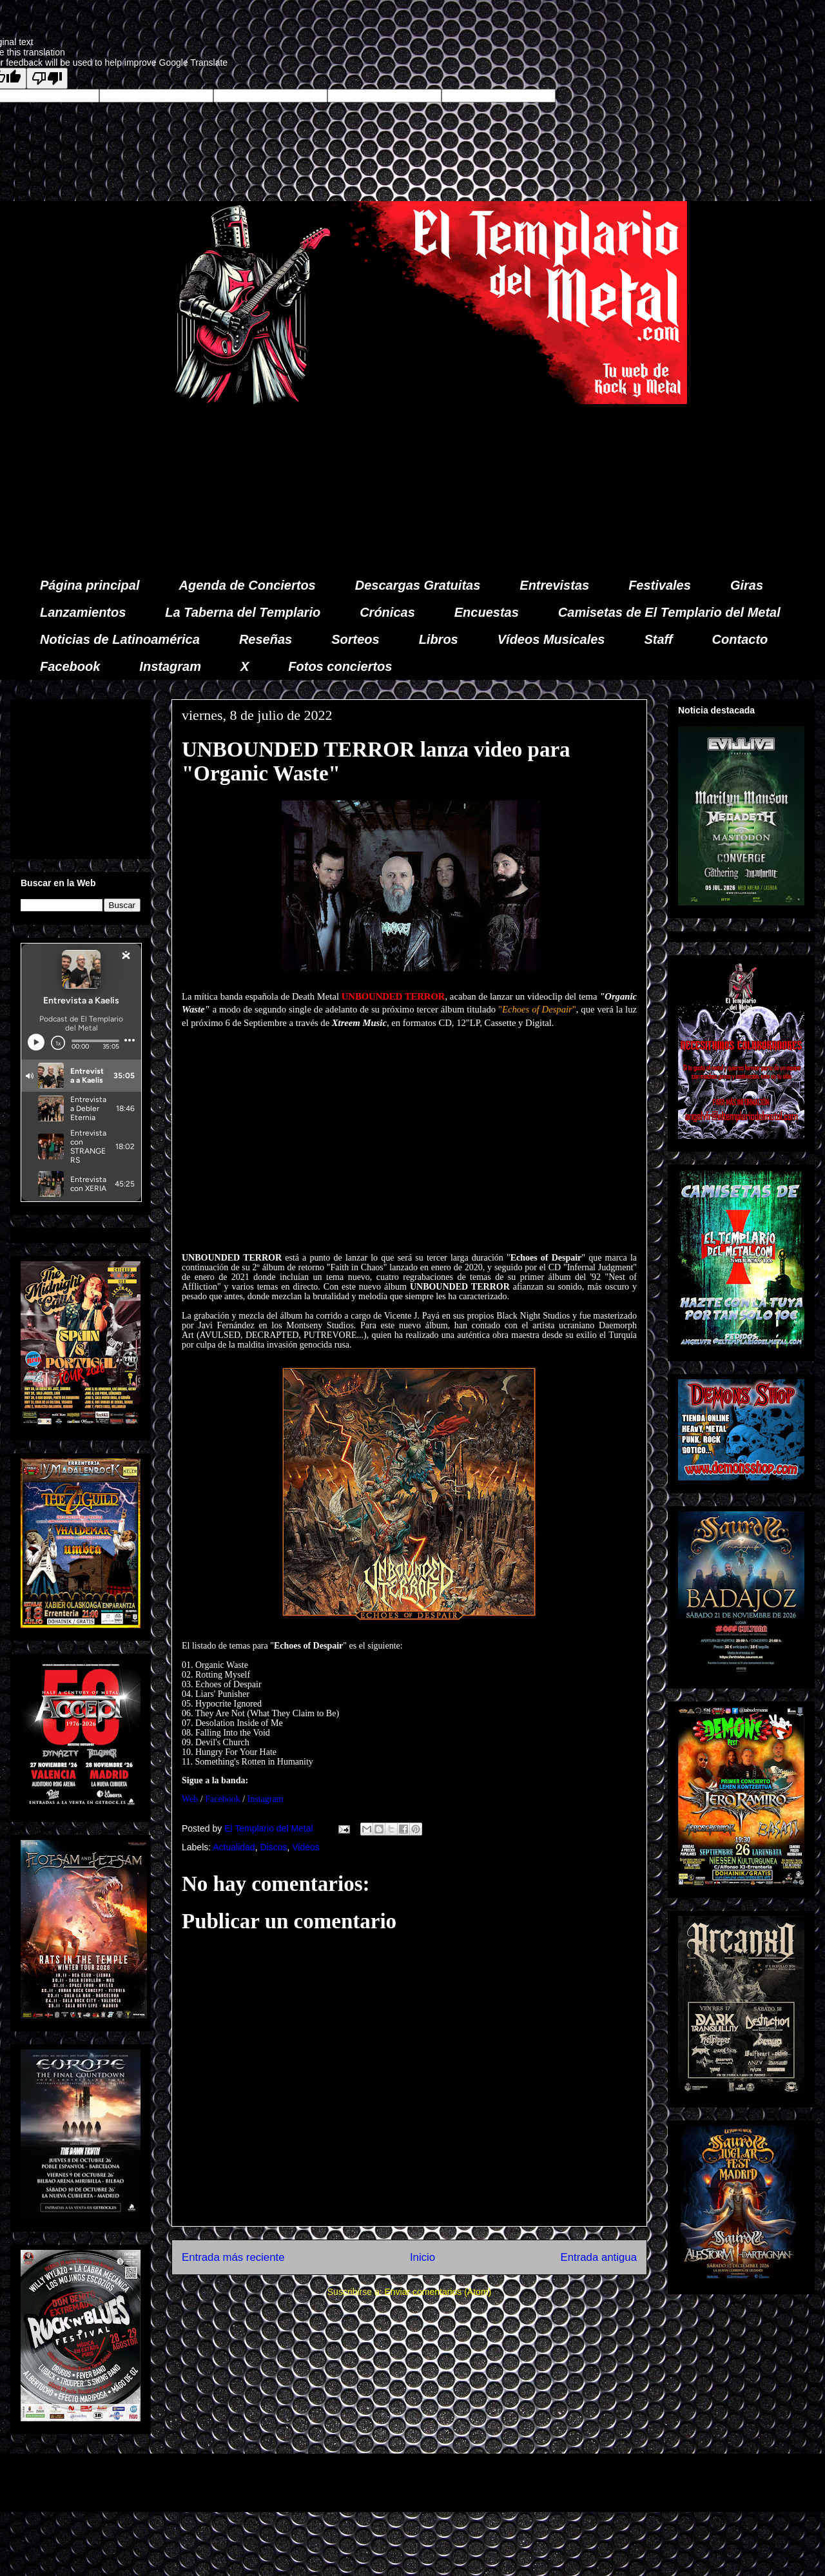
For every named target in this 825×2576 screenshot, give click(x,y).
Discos (273, 1847)
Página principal (89, 585)
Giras (746, 585)
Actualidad (234, 1847)
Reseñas (265, 639)
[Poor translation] (47, 78)
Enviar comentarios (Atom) (437, 2292)
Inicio (422, 2257)
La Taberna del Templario (242, 612)
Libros (438, 639)
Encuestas (486, 612)
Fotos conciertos (340, 666)
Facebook (70, 666)
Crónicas (387, 612)
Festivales (659, 585)
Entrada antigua (599, 2257)
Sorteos (355, 639)
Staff (659, 639)
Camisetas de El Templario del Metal (669, 612)
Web (190, 1799)
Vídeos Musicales (551, 639)
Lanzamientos (83, 612)
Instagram (170, 666)
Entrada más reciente (233, 2257)
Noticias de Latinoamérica (120, 639)
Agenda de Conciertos (247, 585)
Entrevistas (554, 585)
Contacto (740, 639)
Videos (306, 1847)
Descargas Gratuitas (418, 585)
